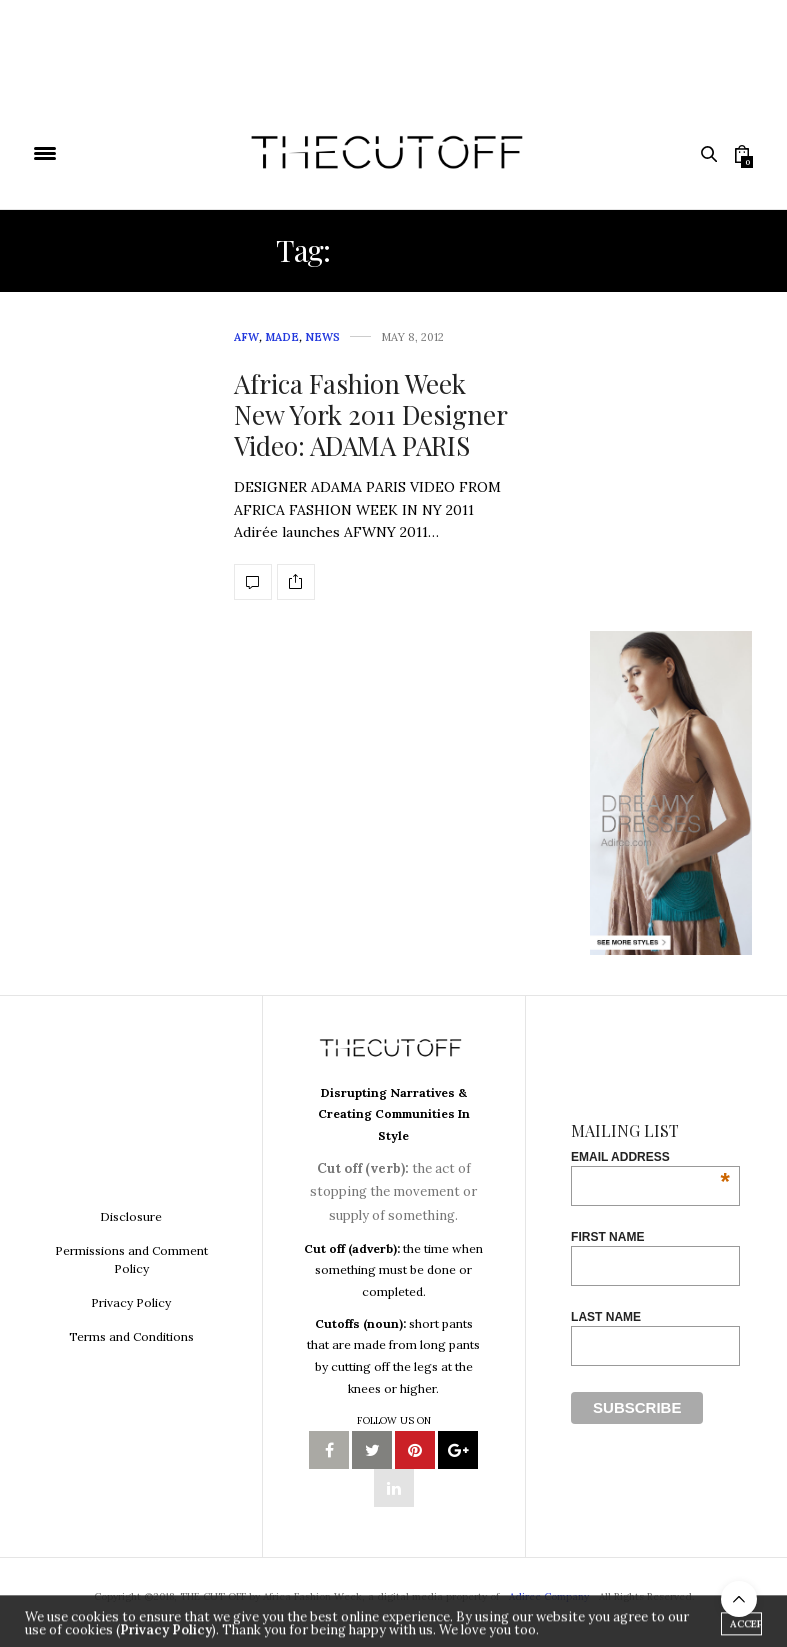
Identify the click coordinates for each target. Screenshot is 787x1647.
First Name (607, 1237)
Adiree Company (549, 1596)
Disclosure (131, 1216)
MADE (282, 337)
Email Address (650, 1157)
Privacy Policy (131, 1302)
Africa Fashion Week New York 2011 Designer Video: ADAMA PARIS (370, 414)
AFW (246, 337)
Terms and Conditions (131, 1336)
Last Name (606, 1317)
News (322, 337)
